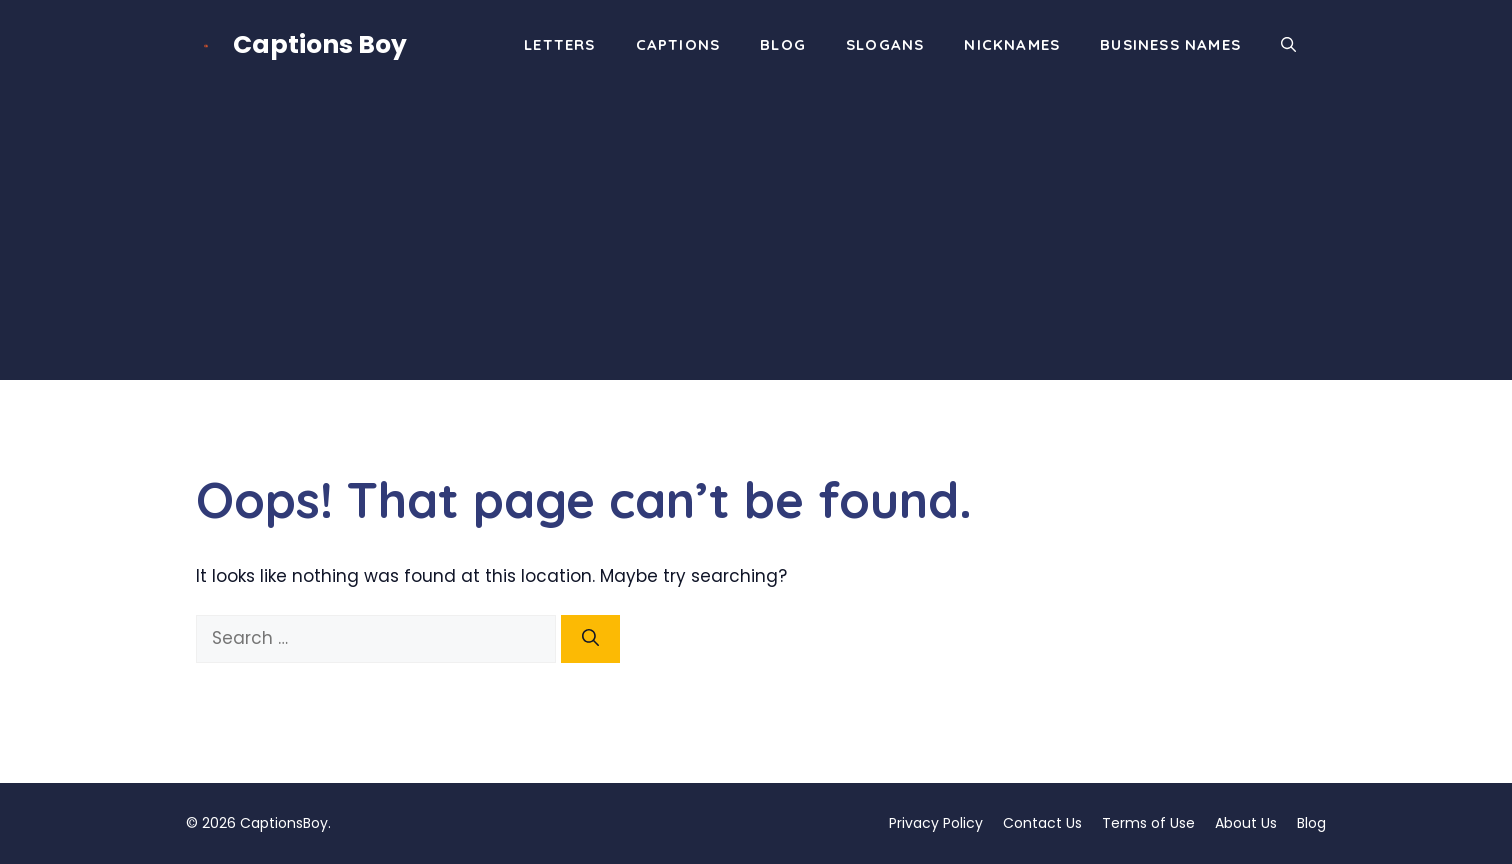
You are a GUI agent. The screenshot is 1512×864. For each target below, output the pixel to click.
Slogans (885, 44)
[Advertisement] (756, 240)
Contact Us (1042, 823)
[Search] (590, 639)
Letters (559, 44)
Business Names (1170, 44)
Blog (783, 44)
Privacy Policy (936, 823)
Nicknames (1012, 44)
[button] (1288, 45)
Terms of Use (1148, 823)
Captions (678, 44)
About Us (1246, 823)
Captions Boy (320, 44)
